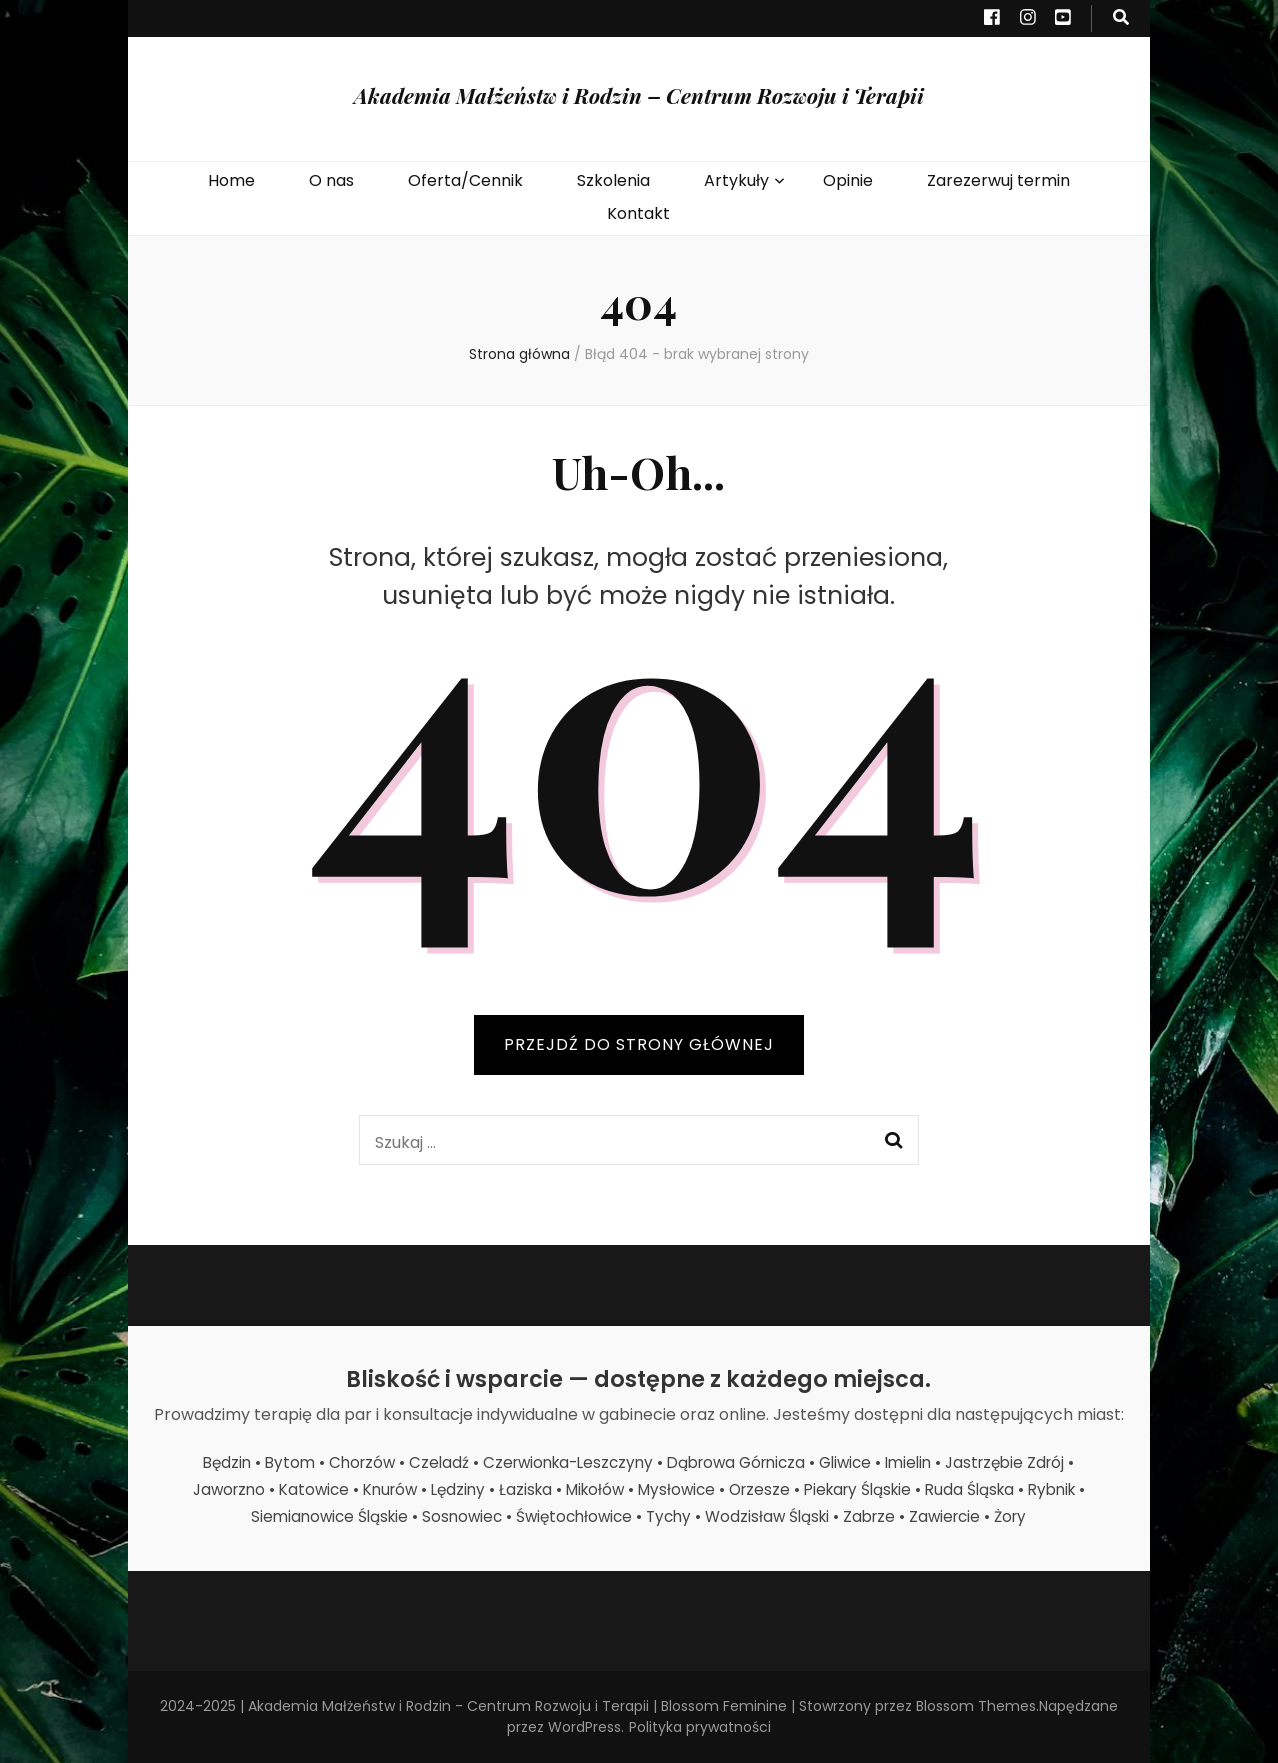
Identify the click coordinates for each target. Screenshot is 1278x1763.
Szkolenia (613, 180)
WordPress (584, 1727)
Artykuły (736, 180)
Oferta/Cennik (465, 180)
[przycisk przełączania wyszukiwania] (1121, 18)
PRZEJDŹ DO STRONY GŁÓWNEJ (639, 1044)
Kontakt (638, 213)
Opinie (848, 180)
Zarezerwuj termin (998, 180)
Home (231, 180)
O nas (331, 180)
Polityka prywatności (700, 1727)
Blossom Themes (976, 1706)
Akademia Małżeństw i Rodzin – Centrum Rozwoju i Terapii (639, 95)
